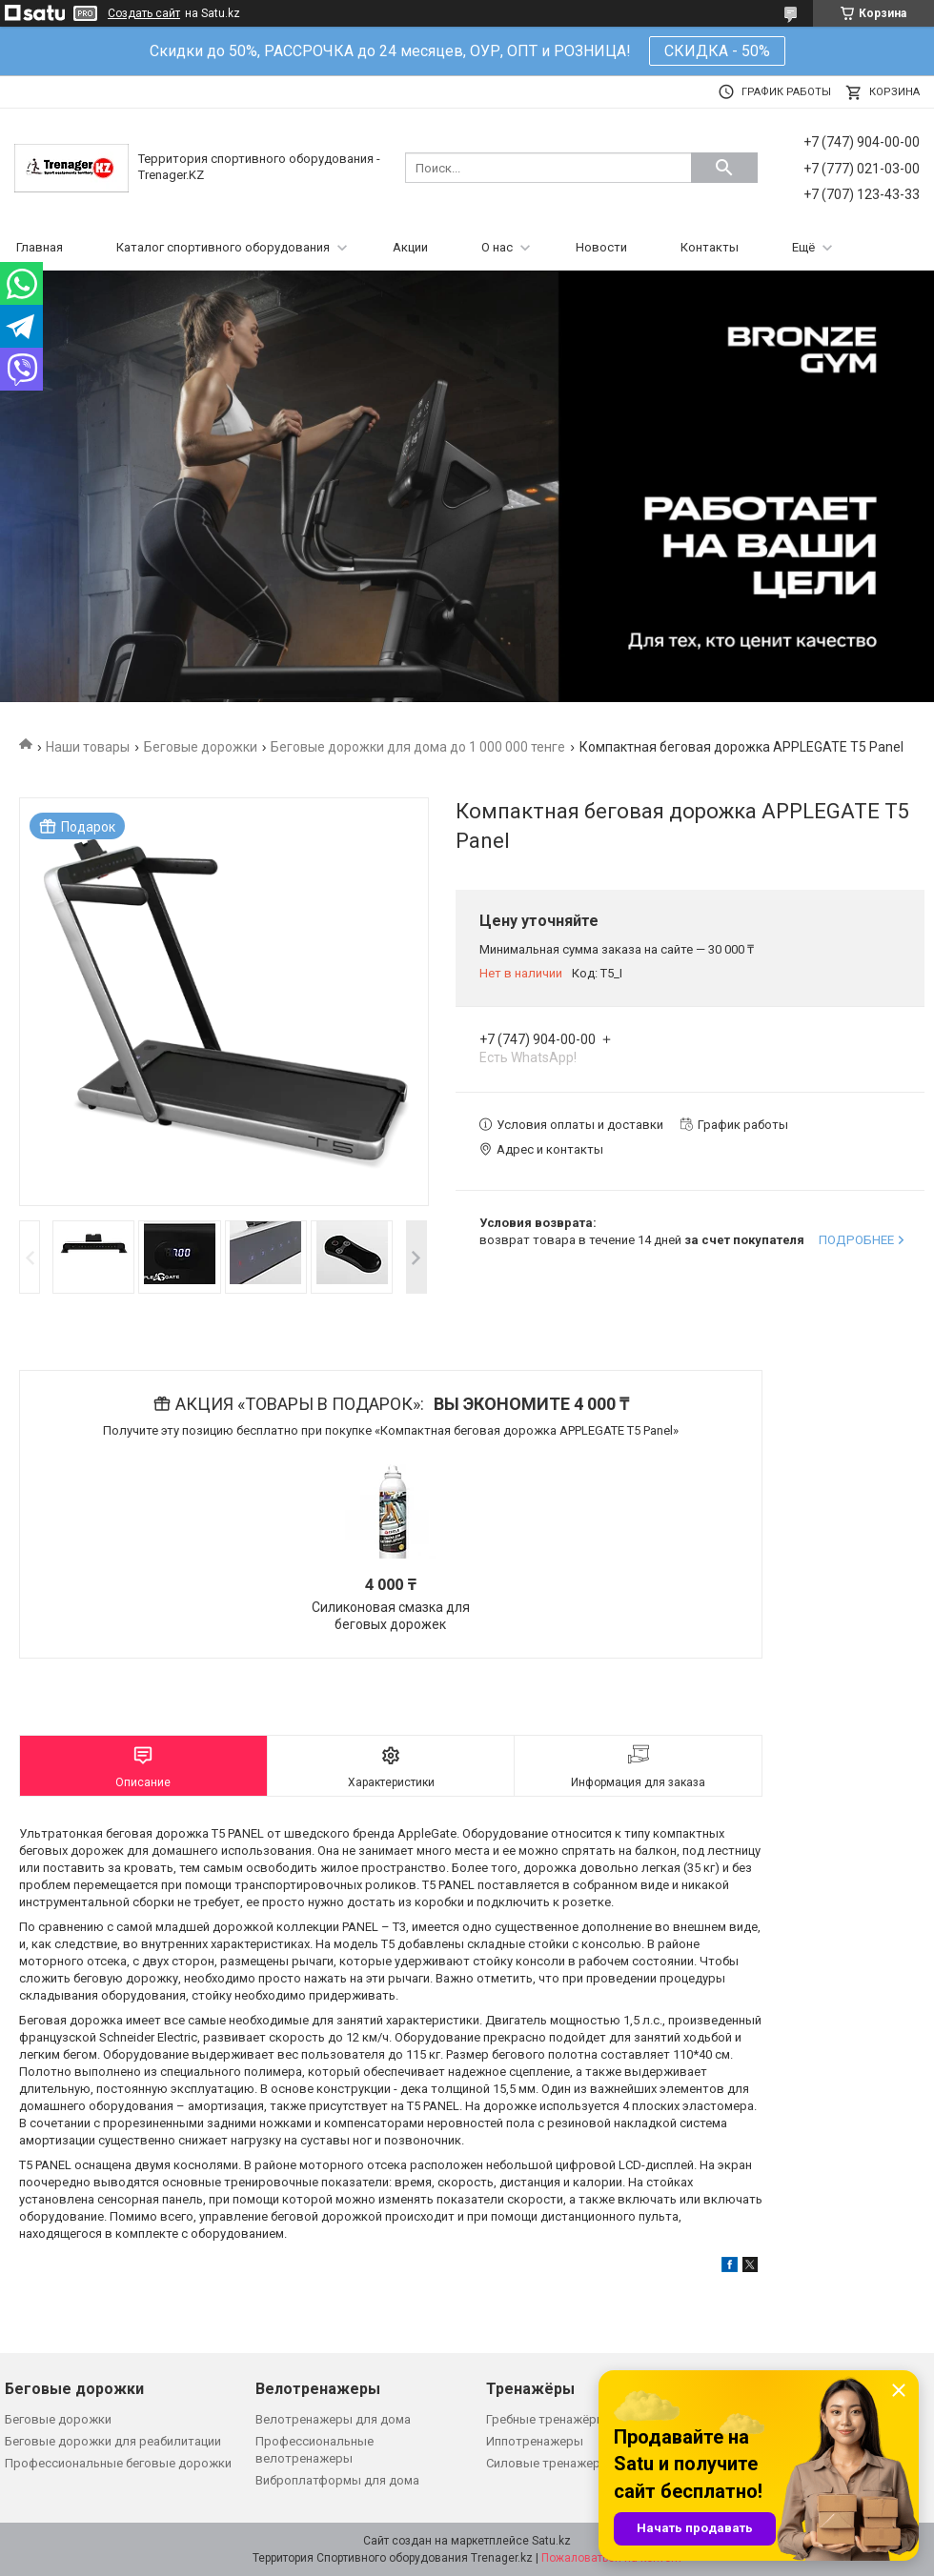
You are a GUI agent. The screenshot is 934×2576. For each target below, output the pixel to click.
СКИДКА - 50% (717, 51)
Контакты (709, 247)
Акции (410, 247)
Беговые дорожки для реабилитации (113, 2441)
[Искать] (724, 167)
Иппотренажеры (534, 2441)
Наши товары (88, 747)
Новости (601, 247)
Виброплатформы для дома (337, 2480)
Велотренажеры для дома (333, 2419)
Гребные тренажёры (546, 2419)
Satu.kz (551, 2540)
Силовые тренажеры (548, 2463)
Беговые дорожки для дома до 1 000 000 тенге (418, 747)
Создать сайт (144, 13)
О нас (497, 247)
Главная (39, 247)
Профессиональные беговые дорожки (118, 2463)
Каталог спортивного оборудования (223, 247)
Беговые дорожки (200, 747)
